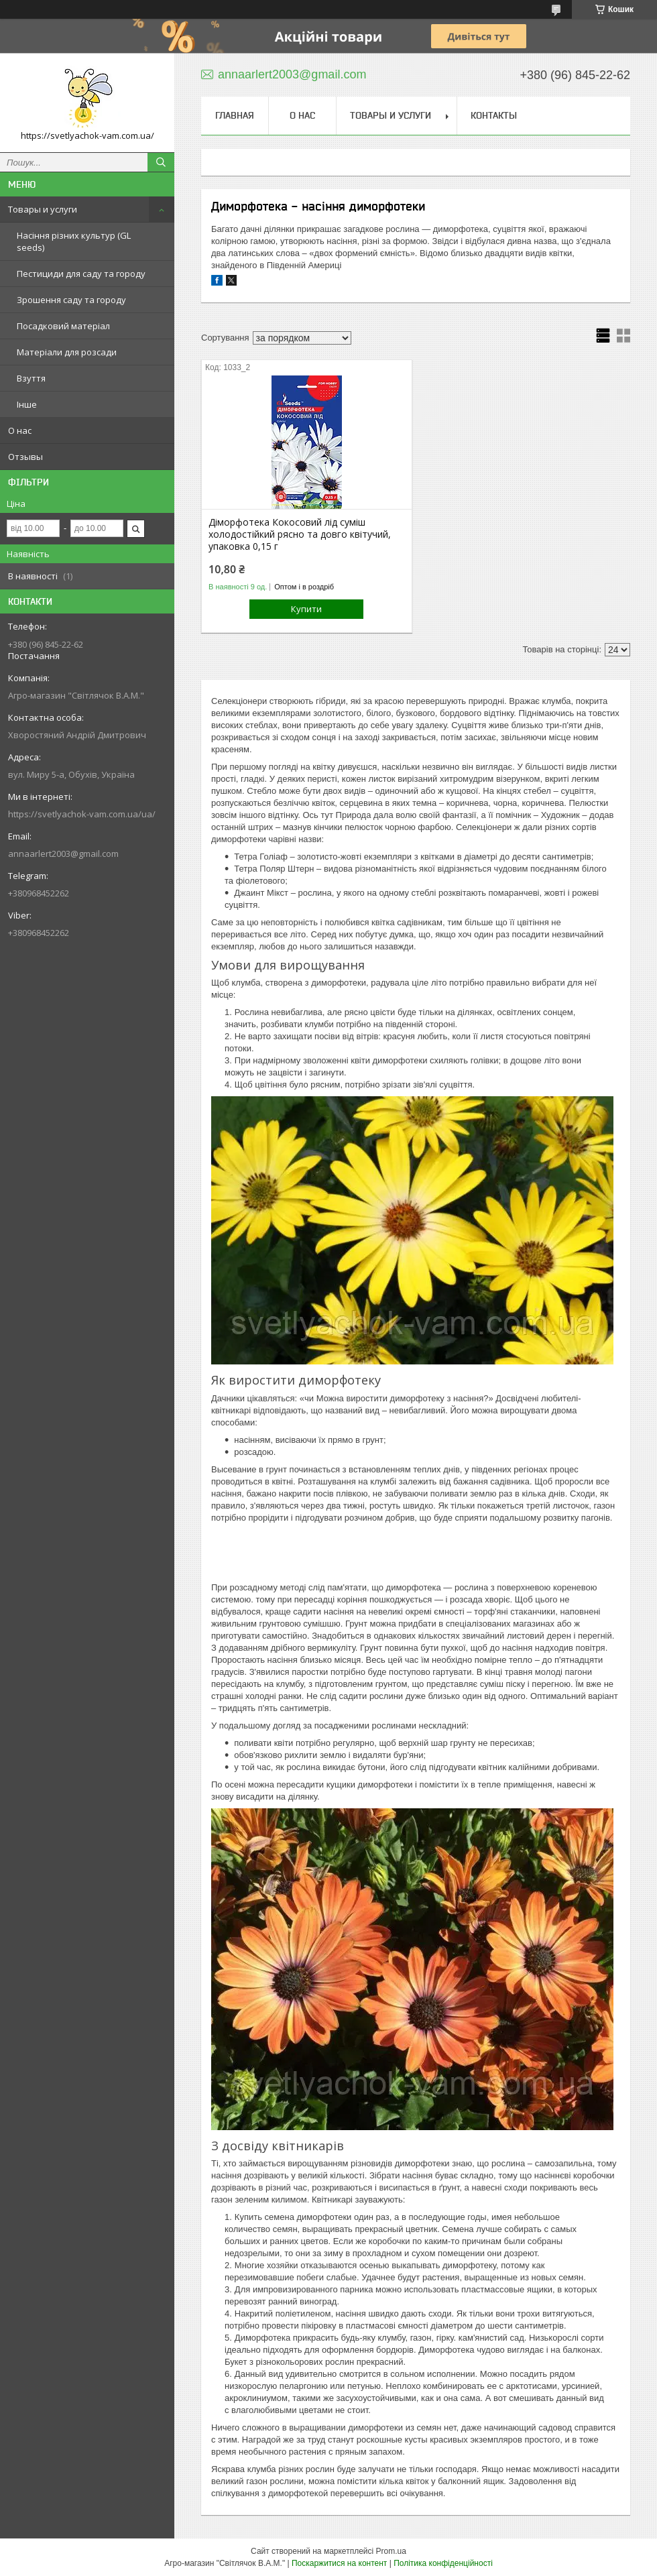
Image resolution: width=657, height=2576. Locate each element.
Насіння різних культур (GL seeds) (74, 241)
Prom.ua (391, 2551)
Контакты (494, 115)
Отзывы (25, 457)
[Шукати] (160, 162)
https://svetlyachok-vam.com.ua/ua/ (82, 814)
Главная (234, 115)
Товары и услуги (42, 209)
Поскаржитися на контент (339, 2563)
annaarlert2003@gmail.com (63, 853)
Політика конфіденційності (443, 2563)
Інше (27, 404)
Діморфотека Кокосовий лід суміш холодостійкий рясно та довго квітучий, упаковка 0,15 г (299, 534)
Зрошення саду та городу (71, 300)
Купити (306, 609)
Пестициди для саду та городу (81, 274)
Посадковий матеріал (63, 326)
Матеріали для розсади (67, 352)
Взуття (31, 378)
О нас (20, 430)
